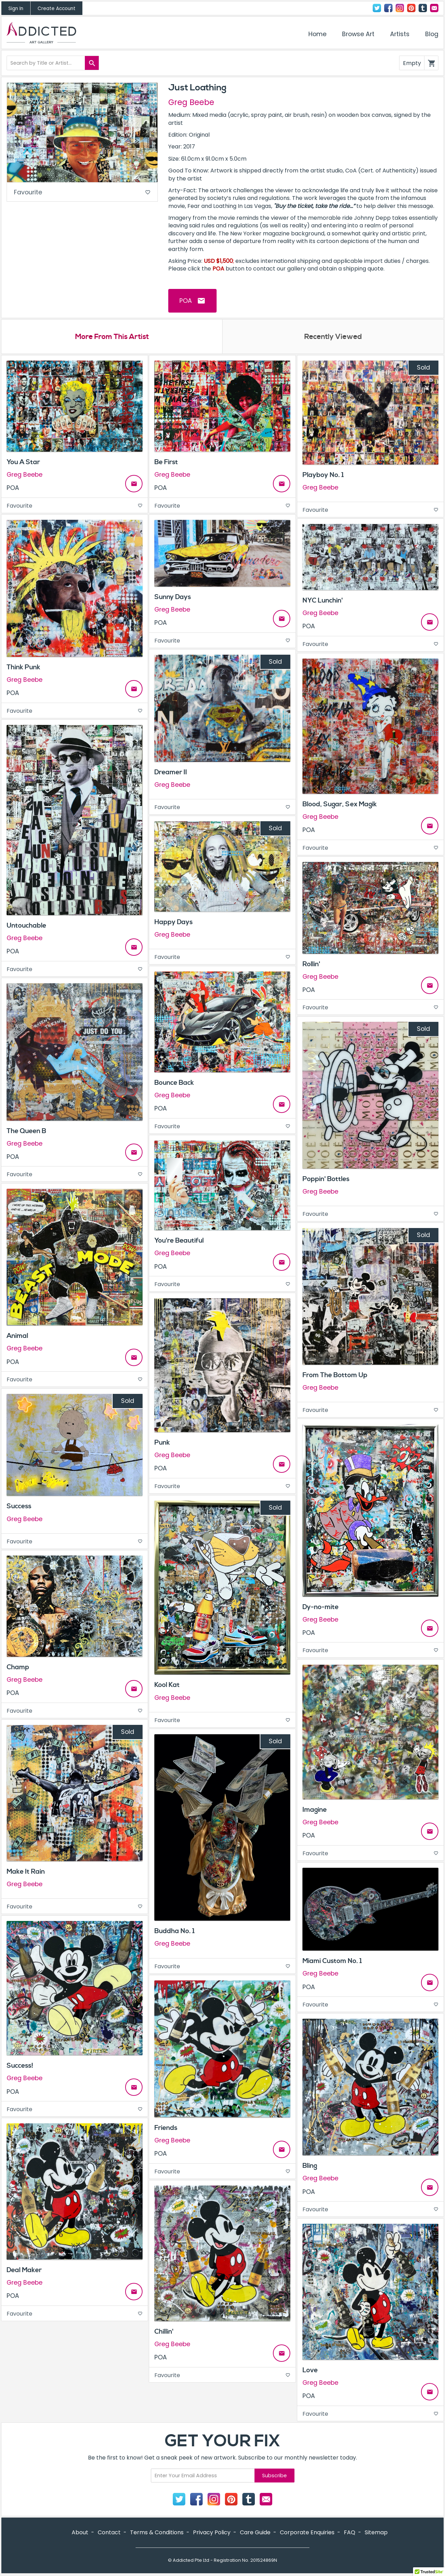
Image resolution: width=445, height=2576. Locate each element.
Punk (162, 1443)
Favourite (82, 192)
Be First (166, 463)
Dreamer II (170, 772)
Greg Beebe (191, 102)
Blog (431, 34)
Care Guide (255, 2533)
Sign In (15, 8)
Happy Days (173, 922)
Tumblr (423, 8)
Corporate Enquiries (307, 2533)
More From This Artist (111, 337)
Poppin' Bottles (325, 1179)
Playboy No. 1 (323, 475)
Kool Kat (167, 1685)
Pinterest (411, 8)
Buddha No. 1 (174, 1932)
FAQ (349, 2533)
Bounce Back (174, 1083)
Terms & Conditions (157, 2533)
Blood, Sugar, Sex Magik (339, 805)
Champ (18, 1667)
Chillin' (163, 2332)
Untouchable (26, 926)
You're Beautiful (179, 1241)
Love (310, 2371)
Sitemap (376, 2533)
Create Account (56, 8)
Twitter (377, 8)
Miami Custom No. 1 (332, 1961)
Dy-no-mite (320, 1607)
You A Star (23, 463)
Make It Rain (26, 1872)
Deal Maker (24, 2271)
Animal (17, 1336)
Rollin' (311, 964)
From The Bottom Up (334, 1375)
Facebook (388, 8)
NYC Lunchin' (322, 601)
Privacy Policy (211, 2533)
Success (19, 1507)
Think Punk (23, 667)
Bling (309, 2166)
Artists (400, 34)
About (80, 2533)
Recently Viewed (333, 337)
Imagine (314, 1810)
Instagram (400, 8)
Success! (20, 2066)
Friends (165, 2128)
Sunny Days (172, 597)
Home (317, 34)
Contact (434, 8)
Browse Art (358, 34)
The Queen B (26, 1131)
